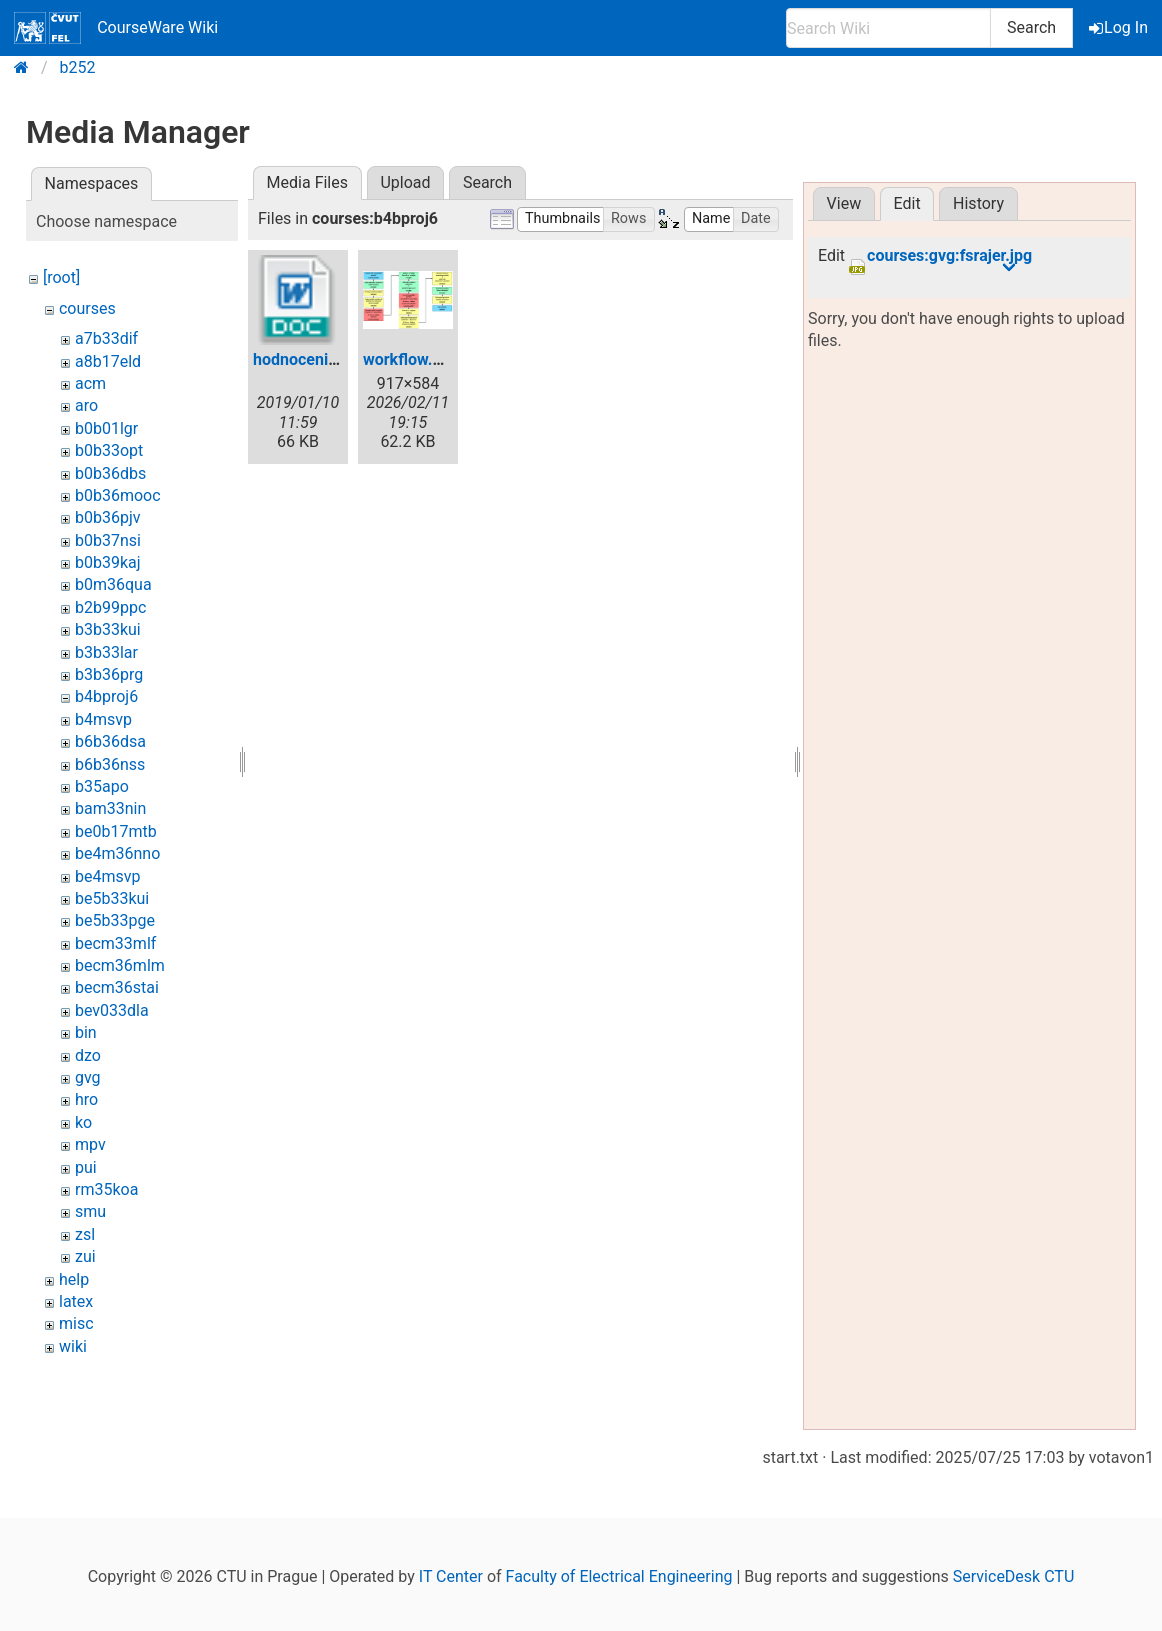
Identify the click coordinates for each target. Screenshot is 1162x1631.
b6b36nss (110, 764)
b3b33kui (108, 629)
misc (76, 1323)
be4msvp (107, 876)
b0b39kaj (108, 562)
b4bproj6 (106, 696)
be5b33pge (115, 920)
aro (86, 405)
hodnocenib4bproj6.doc (338, 359)
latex (76, 1301)
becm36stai (117, 987)
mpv (90, 1144)
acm (90, 383)
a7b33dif (106, 338)
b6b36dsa (110, 741)
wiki (73, 1346)
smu (90, 1211)
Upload (405, 182)
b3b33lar (106, 652)
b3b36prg (109, 674)
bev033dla (112, 1010)
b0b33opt (109, 450)
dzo (88, 1055)
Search (1031, 27)
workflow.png (411, 359)
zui (85, 1256)
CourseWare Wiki (116, 28)
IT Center (451, 1576)
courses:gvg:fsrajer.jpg (949, 256)
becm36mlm (120, 965)
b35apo (102, 786)
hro (86, 1099)
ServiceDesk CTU (1013, 1576)
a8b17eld (108, 361)
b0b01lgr (106, 428)
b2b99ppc (110, 607)
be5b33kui (112, 898)
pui (86, 1167)
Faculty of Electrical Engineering (619, 1576)
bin (86, 1032)
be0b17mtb (116, 831)
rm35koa (106, 1189)
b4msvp (103, 719)
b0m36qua (113, 584)
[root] (61, 277)
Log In (1120, 27)
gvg (88, 1077)
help (74, 1279)
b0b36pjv (108, 517)
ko (83, 1122)
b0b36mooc (118, 495)
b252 (78, 67)
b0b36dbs (110, 473)
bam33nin (110, 808)
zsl (85, 1234)
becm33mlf (115, 943)
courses (87, 308)
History (978, 203)
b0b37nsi (108, 540)
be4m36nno (117, 853)
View (844, 203)
